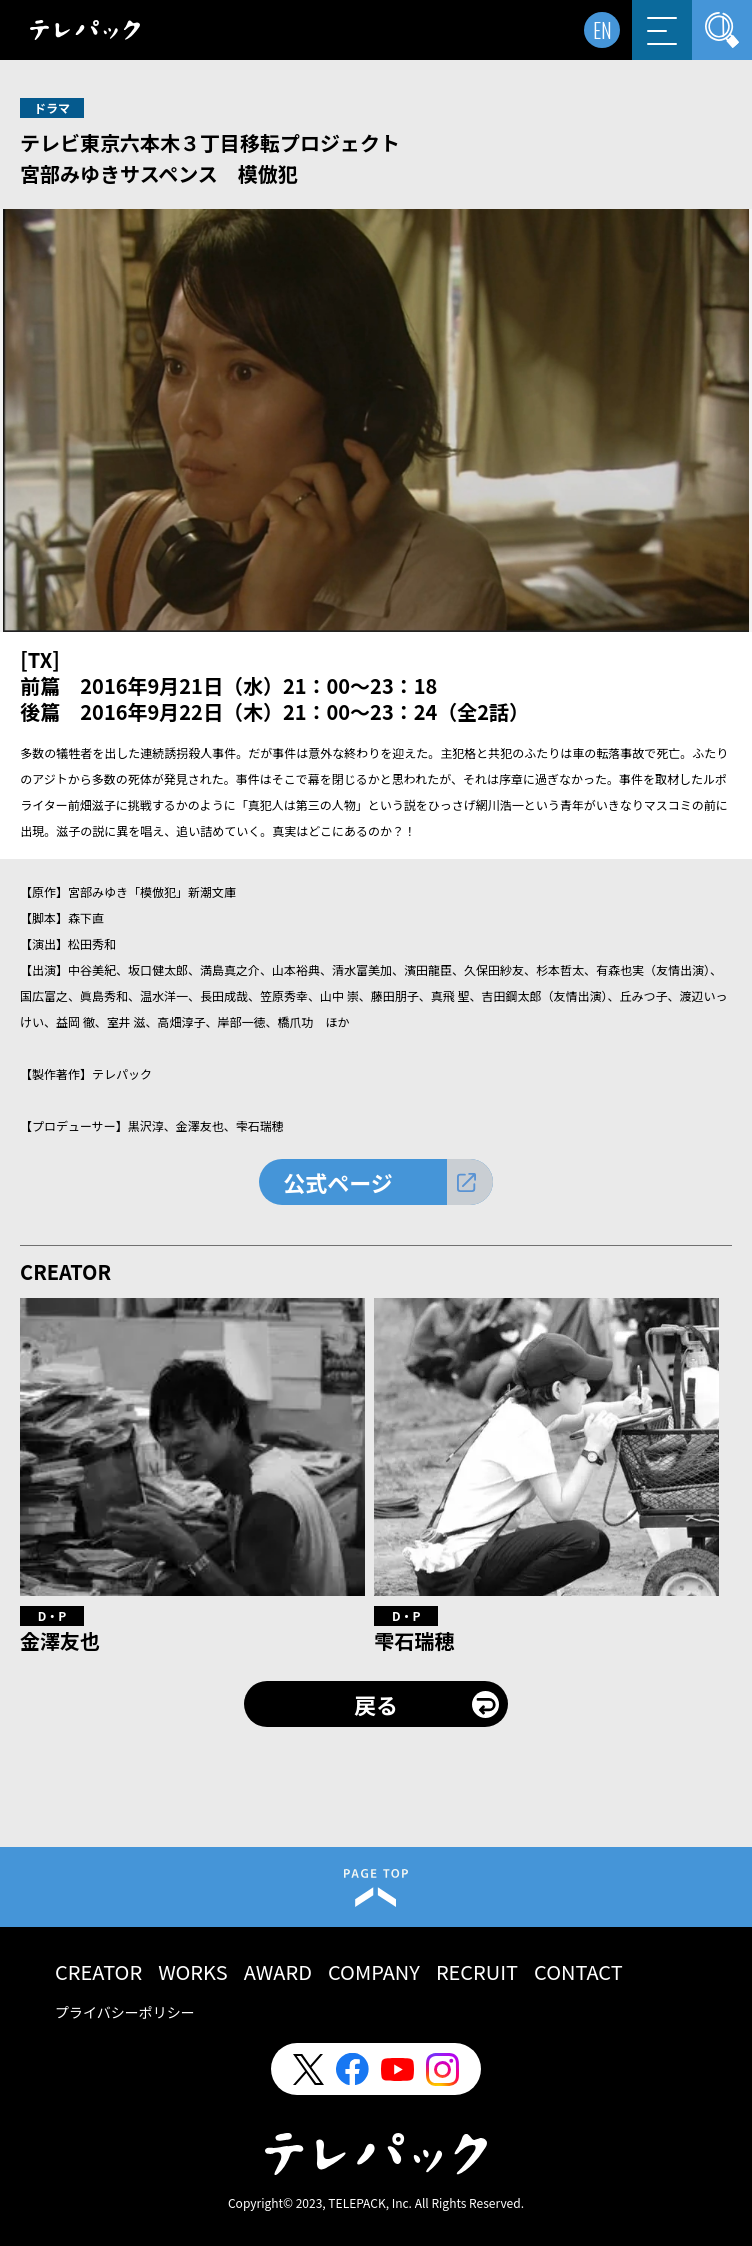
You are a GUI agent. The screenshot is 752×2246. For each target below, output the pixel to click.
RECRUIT (477, 1971)
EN (602, 30)
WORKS (193, 1971)
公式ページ (338, 1182)
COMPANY (374, 1971)
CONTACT (578, 1971)
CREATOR (98, 1971)
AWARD (278, 1971)
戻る (376, 1704)
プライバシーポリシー (125, 2012)
